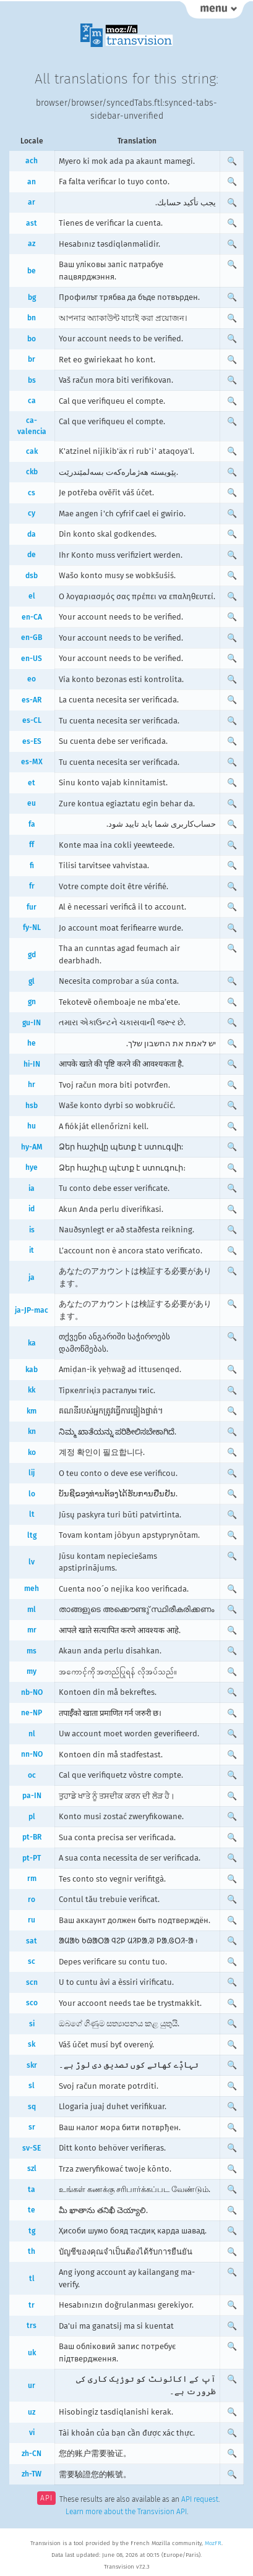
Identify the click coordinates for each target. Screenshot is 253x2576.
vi (32, 2432)
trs (31, 2325)
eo (31, 679)
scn (32, 1982)
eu (31, 803)
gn (32, 1001)
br (31, 359)
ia (31, 1188)
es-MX (32, 761)
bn (31, 317)
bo (31, 339)
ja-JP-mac (31, 1310)
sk (31, 2044)
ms (31, 1651)
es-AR (31, 700)
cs (31, 492)
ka (32, 1343)
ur (31, 2385)
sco (32, 2002)
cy (31, 513)
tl (32, 2278)
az (31, 243)
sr (31, 2127)
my (31, 1671)
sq (32, 2106)
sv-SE (31, 2148)
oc (32, 1775)
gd (32, 954)
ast (31, 223)
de (31, 554)
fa (31, 824)
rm (31, 1878)
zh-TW (31, 2474)
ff (31, 844)
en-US (31, 658)
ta (31, 2189)
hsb (31, 1105)
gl (31, 981)
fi (32, 865)
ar (31, 202)
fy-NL (32, 927)
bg (32, 297)
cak (32, 451)
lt (32, 1514)
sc (31, 1961)
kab (31, 1369)
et (31, 782)
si (32, 2023)
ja (31, 1277)
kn (32, 1431)
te (31, 2210)
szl (31, 2168)
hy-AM (32, 1147)
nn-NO (32, 1754)
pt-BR (31, 1837)
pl (31, 1816)
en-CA (32, 617)
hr (31, 1084)
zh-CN (31, 2453)
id (31, 1209)
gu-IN (31, 1022)
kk (31, 1390)
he (31, 1043)
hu (31, 1126)
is (32, 1230)
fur (31, 907)
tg (31, 2231)
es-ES (31, 741)
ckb (32, 471)
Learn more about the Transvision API (126, 2511)
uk (32, 2352)
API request (199, 2499)
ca (32, 400)
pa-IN (31, 1795)
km (31, 1411)
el (31, 596)
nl (31, 1733)
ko (32, 1452)
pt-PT (31, 1858)
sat (31, 1941)
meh (31, 1588)
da (31, 534)
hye (31, 1167)
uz (31, 2412)
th (31, 2251)
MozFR (213, 2543)
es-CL (31, 720)
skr (32, 2065)
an (31, 181)
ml (31, 1609)
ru (31, 1920)
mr (31, 1630)
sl (31, 2085)
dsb (31, 575)
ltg (31, 1535)
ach (31, 160)
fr (32, 886)
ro (31, 1899)
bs (32, 380)
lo (31, 1494)
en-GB (31, 637)
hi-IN (32, 1064)
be (31, 271)
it (31, 1250)
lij (31, 1473)
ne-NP (31, 1712)
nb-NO (32, 1692)
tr (31, 2305)
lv (31, 1562)
